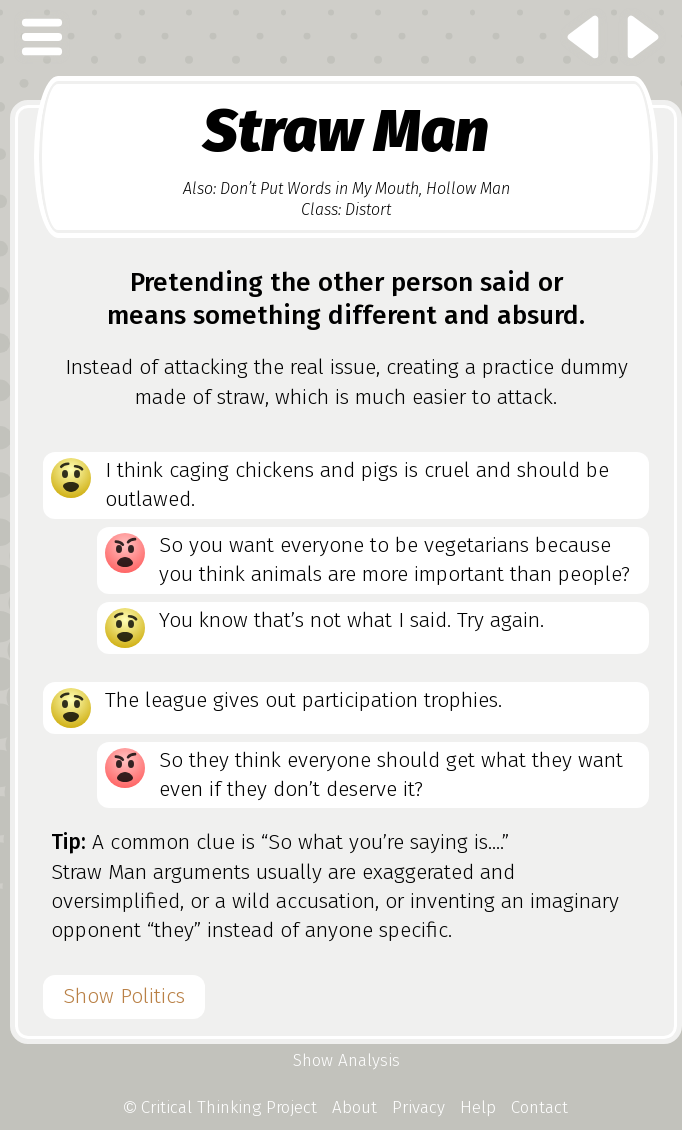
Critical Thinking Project (221, 1107)
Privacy (418, 1107)
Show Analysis (346, 1060)
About (354, 1107)
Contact (539, 1107)
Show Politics (124, 996)
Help (478, 1107)
